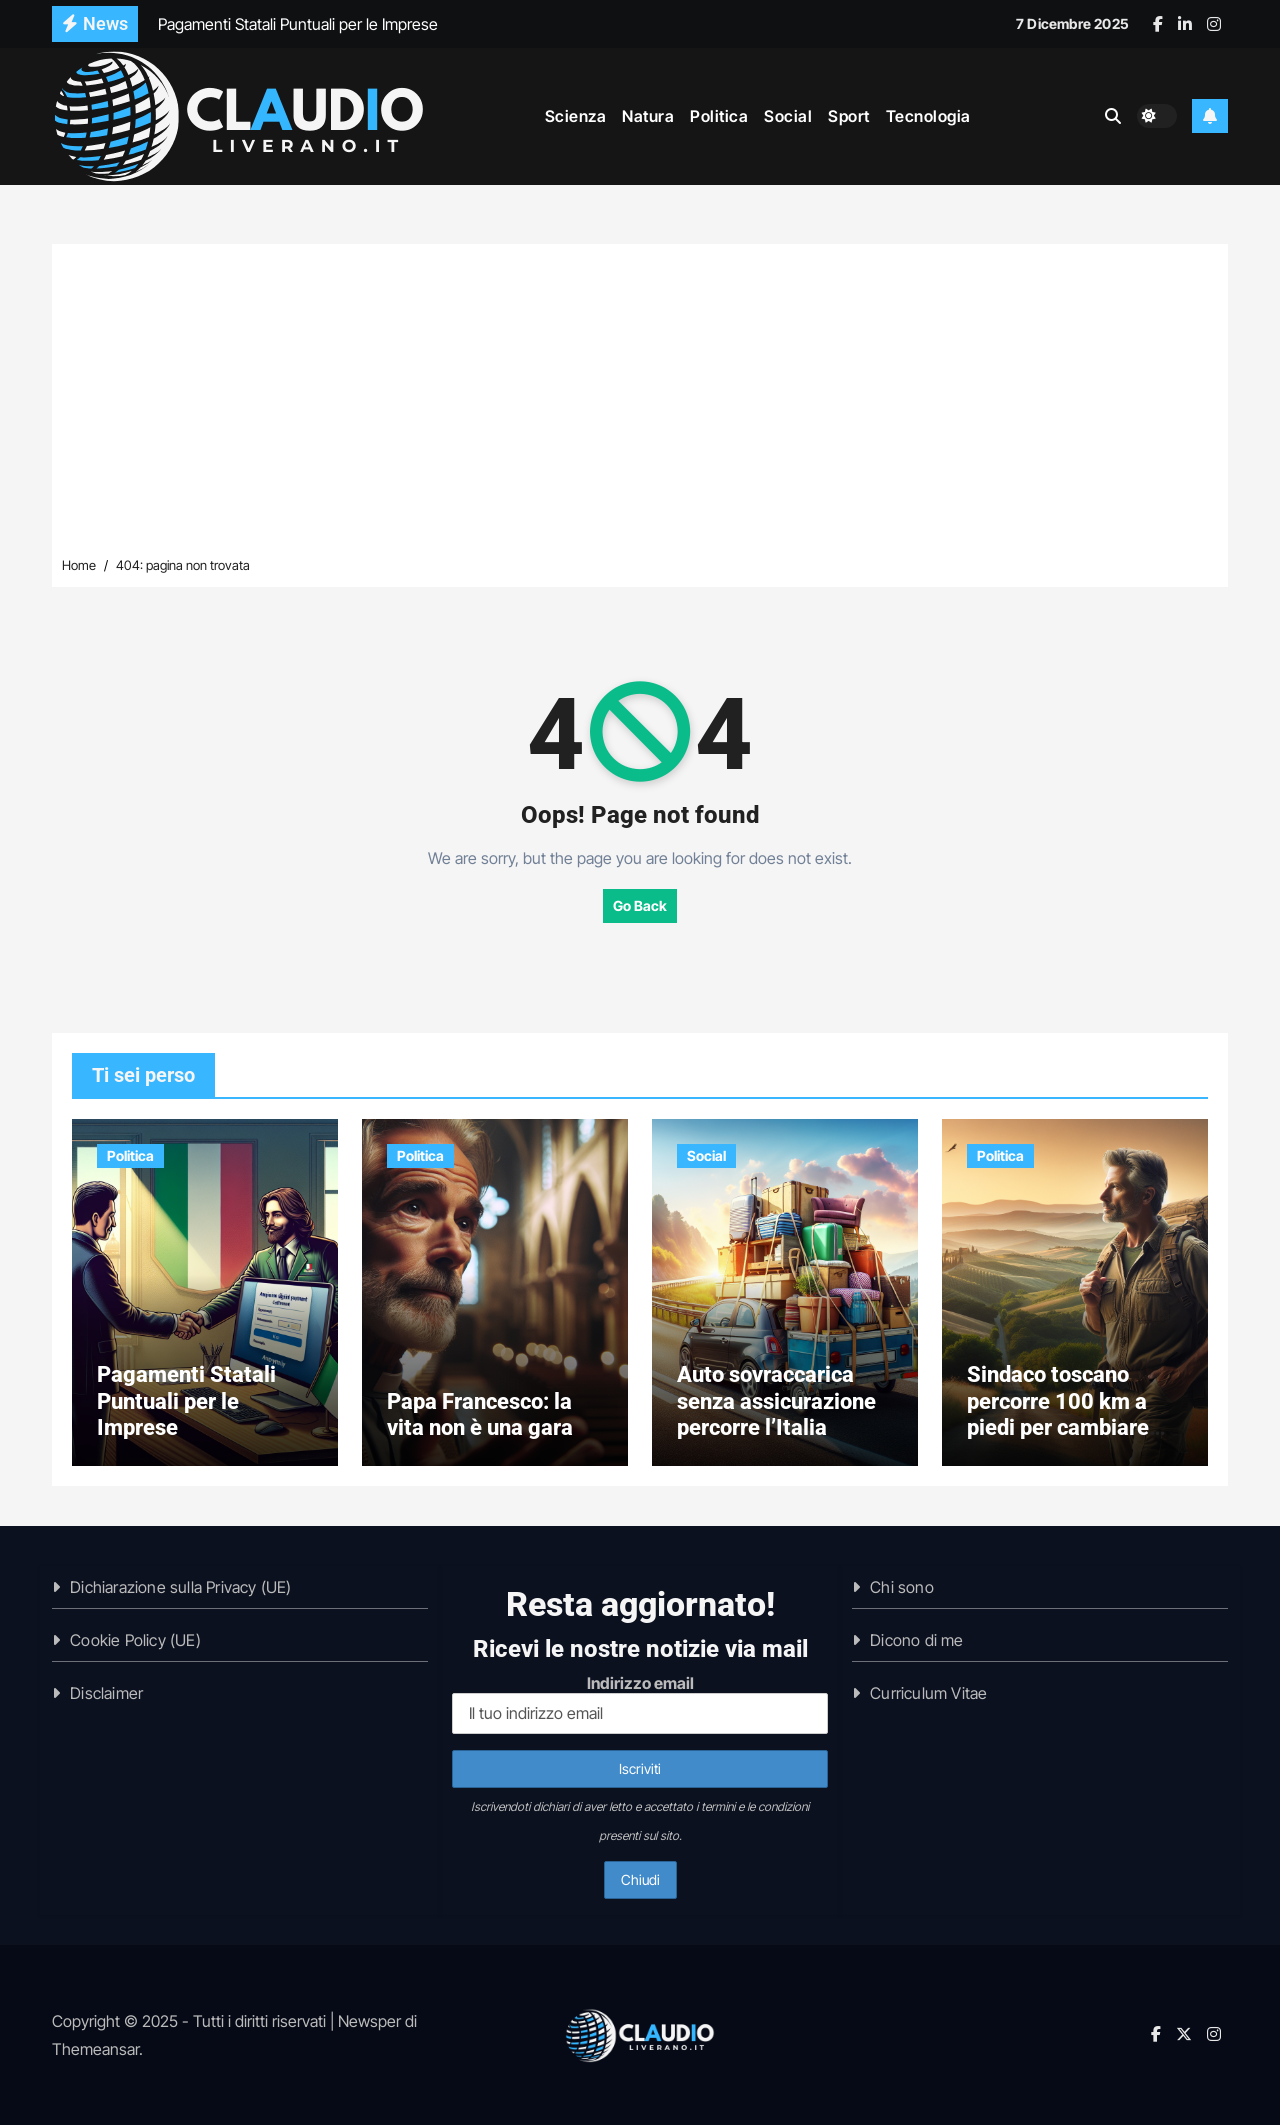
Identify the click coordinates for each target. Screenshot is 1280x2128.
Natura (648, 115)
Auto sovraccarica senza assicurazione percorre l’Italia (776, 1404)
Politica (719, 115)
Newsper (369, 2024)
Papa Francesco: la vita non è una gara (480, 1416)
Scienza (576, 115)
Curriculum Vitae (928, 1696)
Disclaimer (106, 1696)
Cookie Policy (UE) (135, 1643)
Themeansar (95, 2052)
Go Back (640, 905)
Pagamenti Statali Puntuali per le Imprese (186, 1404)
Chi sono (902, 1590)
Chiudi (640, 1882)
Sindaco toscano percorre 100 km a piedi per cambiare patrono (1058, 1417)
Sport (849, 115)
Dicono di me (916, 1643)
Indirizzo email (640, 1707)
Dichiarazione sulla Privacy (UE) (180, 1590)
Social (788, 115)
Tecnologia (928, 115)
